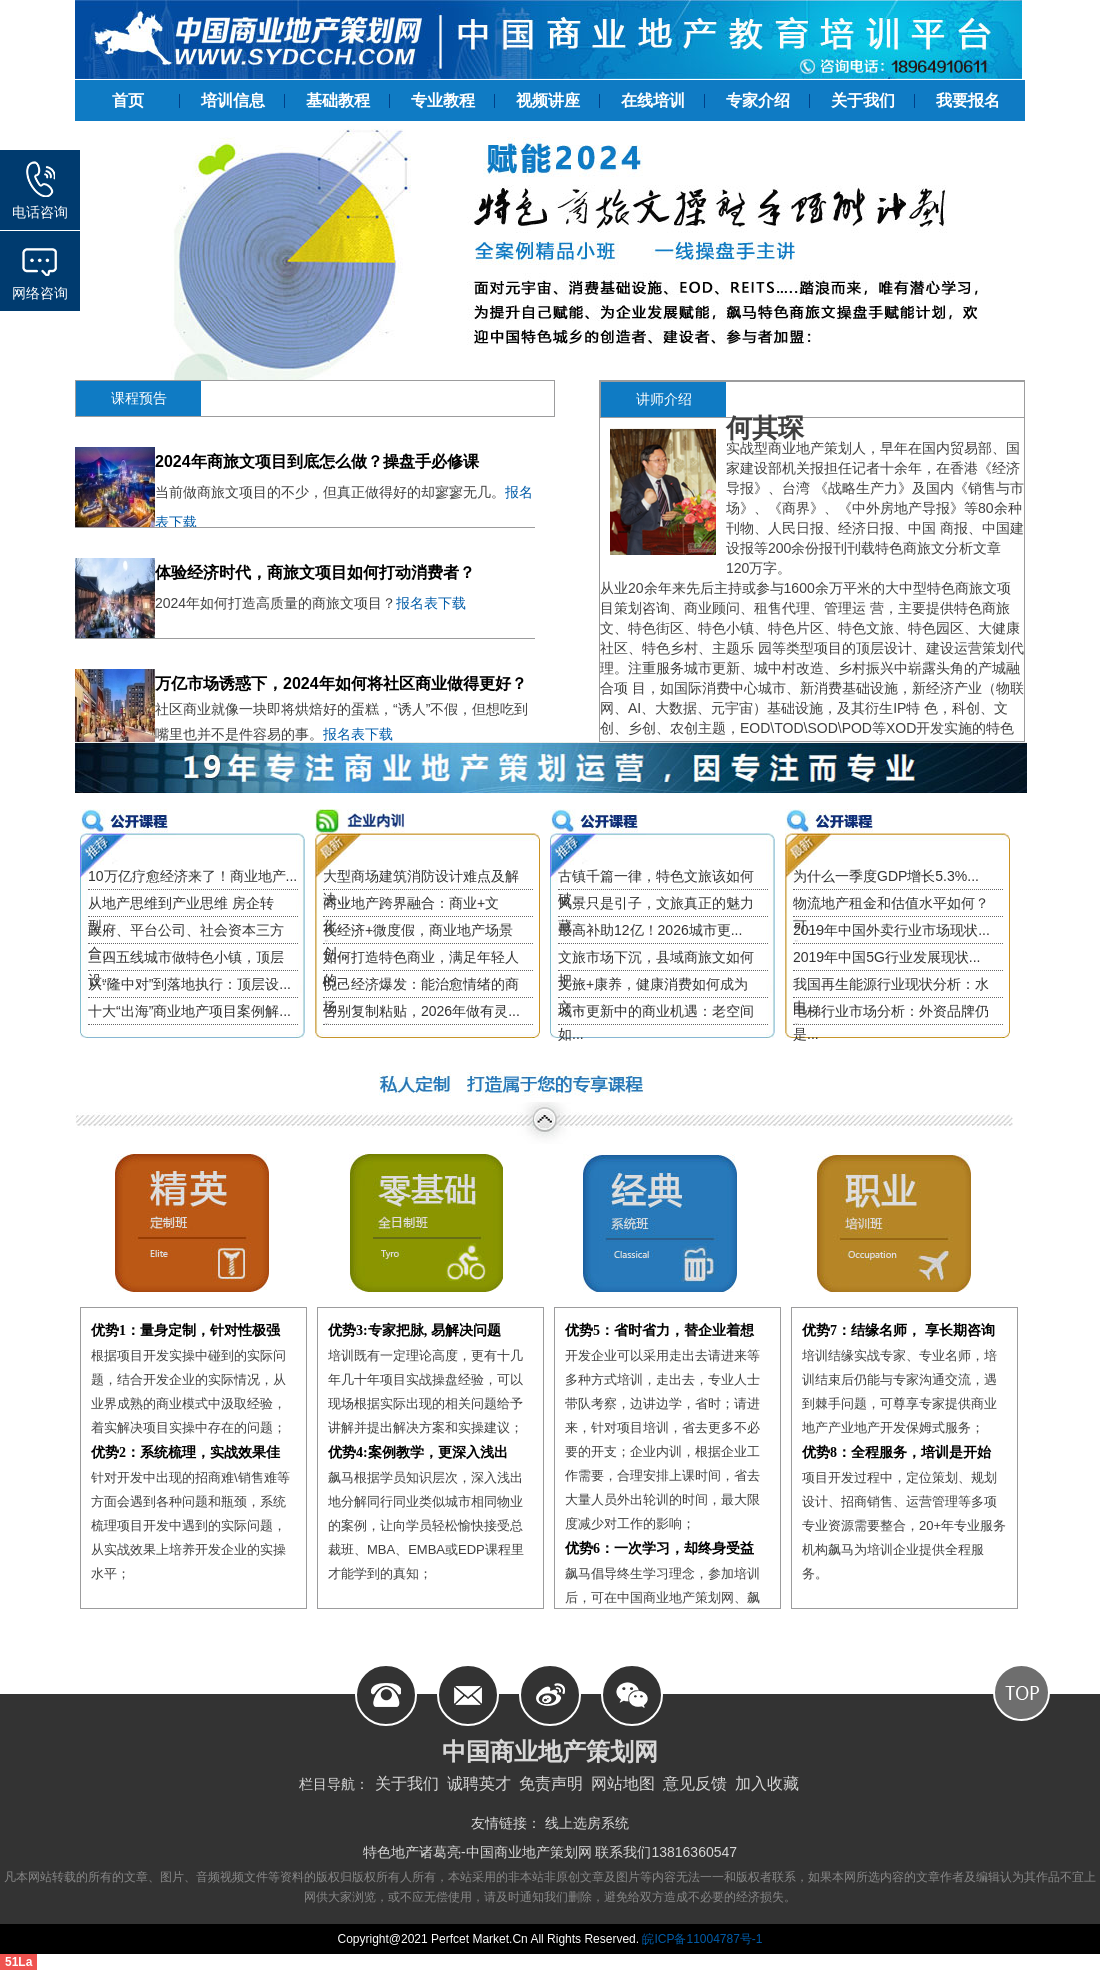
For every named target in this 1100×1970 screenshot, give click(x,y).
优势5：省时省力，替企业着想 (659, 1330)
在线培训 (653, 100)
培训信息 (233, 100)
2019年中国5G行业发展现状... (887, 957)
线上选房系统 (587, 1823)
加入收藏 (767, 1783)
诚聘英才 (479, 1783)
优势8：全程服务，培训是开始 (896, 1452)
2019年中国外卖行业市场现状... (891, 930)
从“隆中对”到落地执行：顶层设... (189, 984)
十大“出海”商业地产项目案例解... (189, 1011)
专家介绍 (758, 100)
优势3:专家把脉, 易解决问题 (414, 1330)
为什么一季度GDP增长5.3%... (886, 876)
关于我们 (863, 100)
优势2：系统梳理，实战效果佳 (185, 1452)
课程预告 (139, 398)
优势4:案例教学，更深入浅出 (418, 1452)
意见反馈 (695, 1783)
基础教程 (338, 100)
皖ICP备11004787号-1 (700, 1939)
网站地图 (623, 1783)
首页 (128, 100)
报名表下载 (431, 603)
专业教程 (443, 100)
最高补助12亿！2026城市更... (650, 930)
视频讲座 (548, 100)
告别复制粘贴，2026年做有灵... (421, 1011)
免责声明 (551, 1783)
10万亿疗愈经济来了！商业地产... (192, 876)
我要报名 (968, 100)
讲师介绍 (664, 399)
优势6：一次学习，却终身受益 (659, 1548)
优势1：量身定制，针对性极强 (185, 1330)
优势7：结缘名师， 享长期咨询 (898, 1330)
